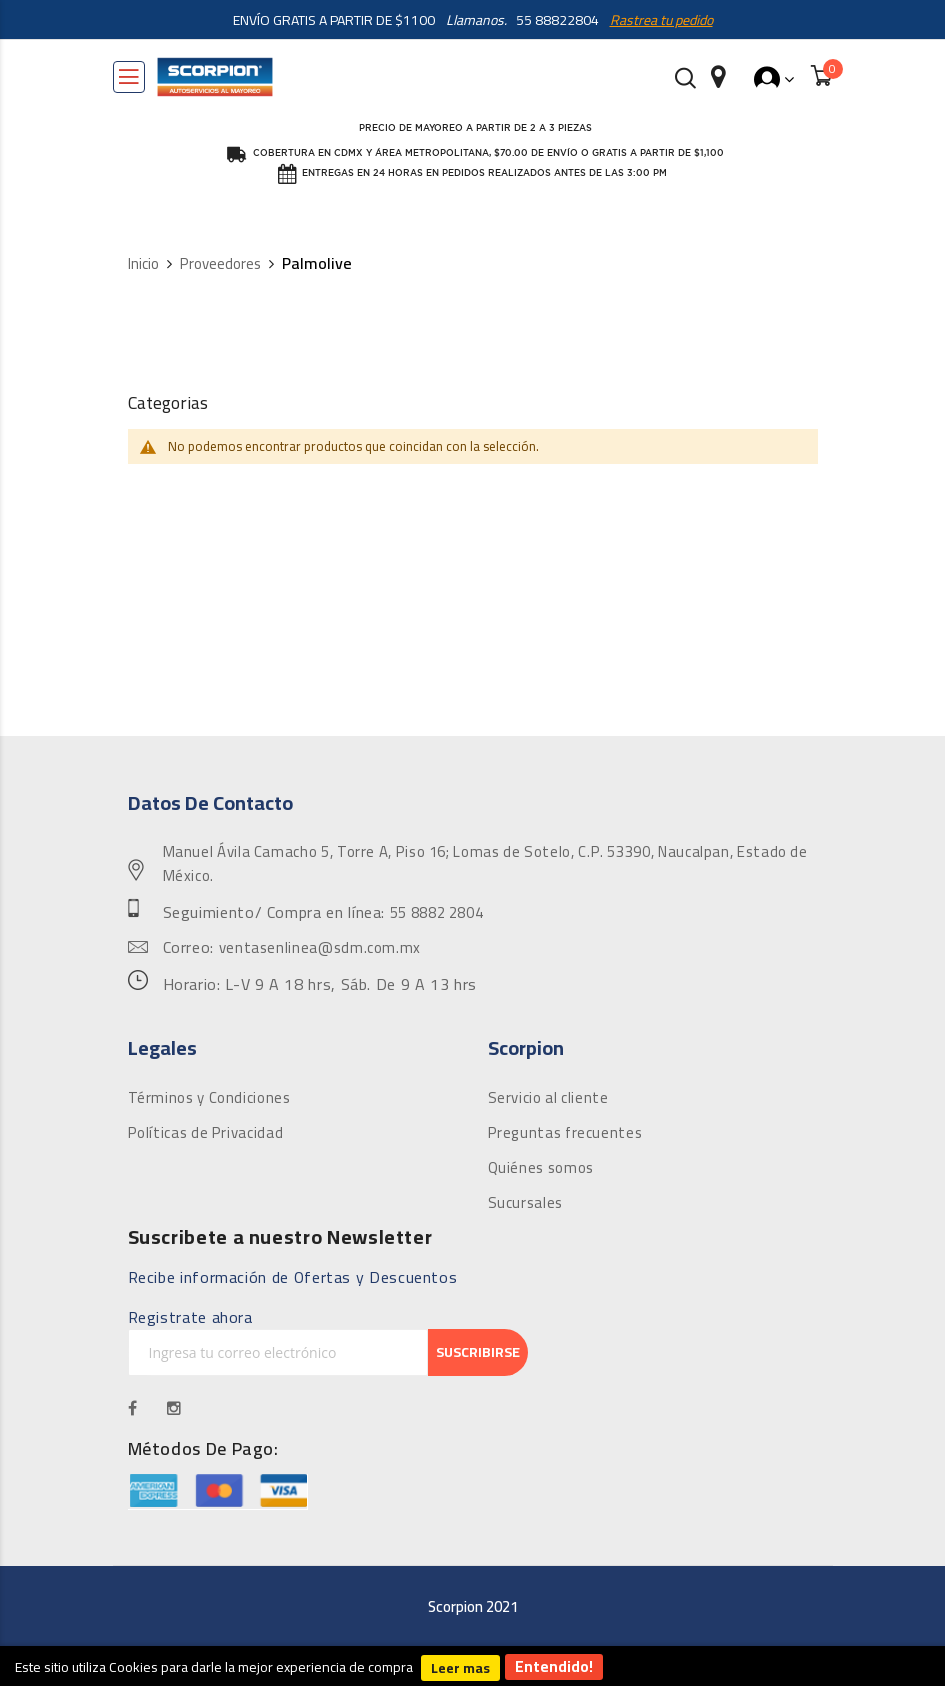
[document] (472, 1666)
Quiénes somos (541, 1168)
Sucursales (525, 1203)
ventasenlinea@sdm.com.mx (320, 948)
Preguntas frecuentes (565, 1133)
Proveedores (220, 264)
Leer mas (460, 1668)
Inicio (143, 264)
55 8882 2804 (437, 913)
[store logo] (215, 77)
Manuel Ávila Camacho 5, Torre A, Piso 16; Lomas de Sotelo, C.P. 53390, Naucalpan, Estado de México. (485, 864)
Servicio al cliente (548, 1098)
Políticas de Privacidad (206, 1133)
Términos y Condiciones (209, 1098)
